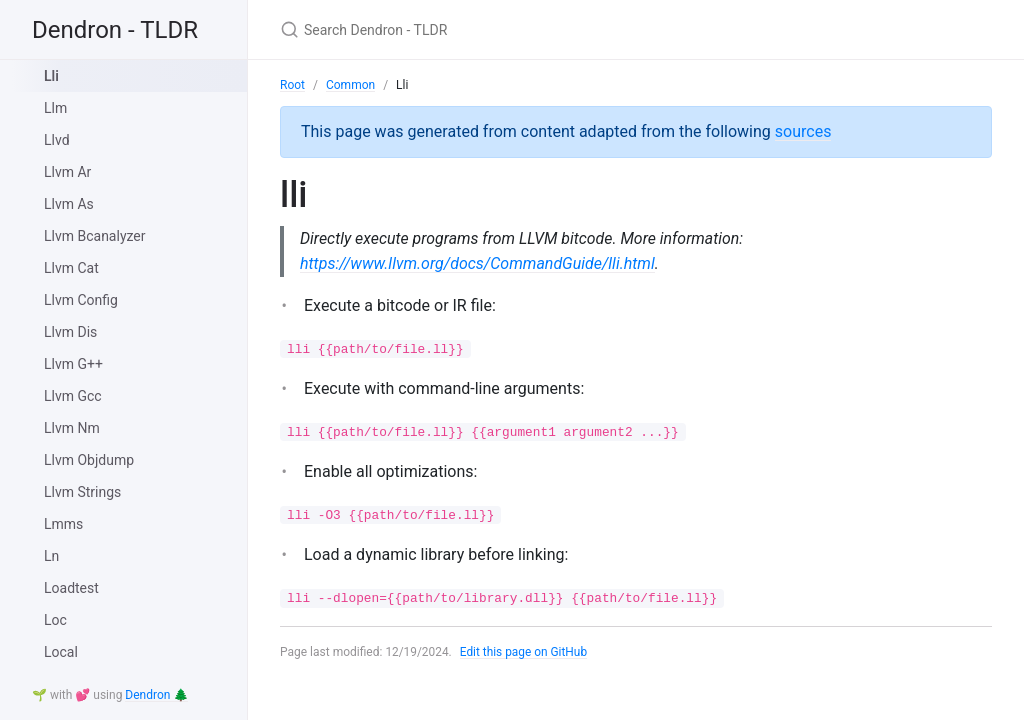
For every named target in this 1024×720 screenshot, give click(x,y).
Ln (51, 556)
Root (292, 85)
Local (61, 652)
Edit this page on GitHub (524, 652)
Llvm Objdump (89, 460)
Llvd (57, 140)
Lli (51, 76)
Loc (55, 620)
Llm (55, 108)
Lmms (63, 524)
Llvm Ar (67, 172)
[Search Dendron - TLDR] (516, 29)
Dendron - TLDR (115, 30)
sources (803, 131)
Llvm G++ (73, 364)
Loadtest (71, 588)
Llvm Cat (71, 268)
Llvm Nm (72, 428)
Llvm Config (81, 300)
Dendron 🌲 (156, 695)
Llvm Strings (82, 492)
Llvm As (69, 204)
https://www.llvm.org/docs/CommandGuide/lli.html (477, 263)
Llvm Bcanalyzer (95, 236)
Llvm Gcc (73, 396)
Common (350, 85)
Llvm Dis (70, 332)
